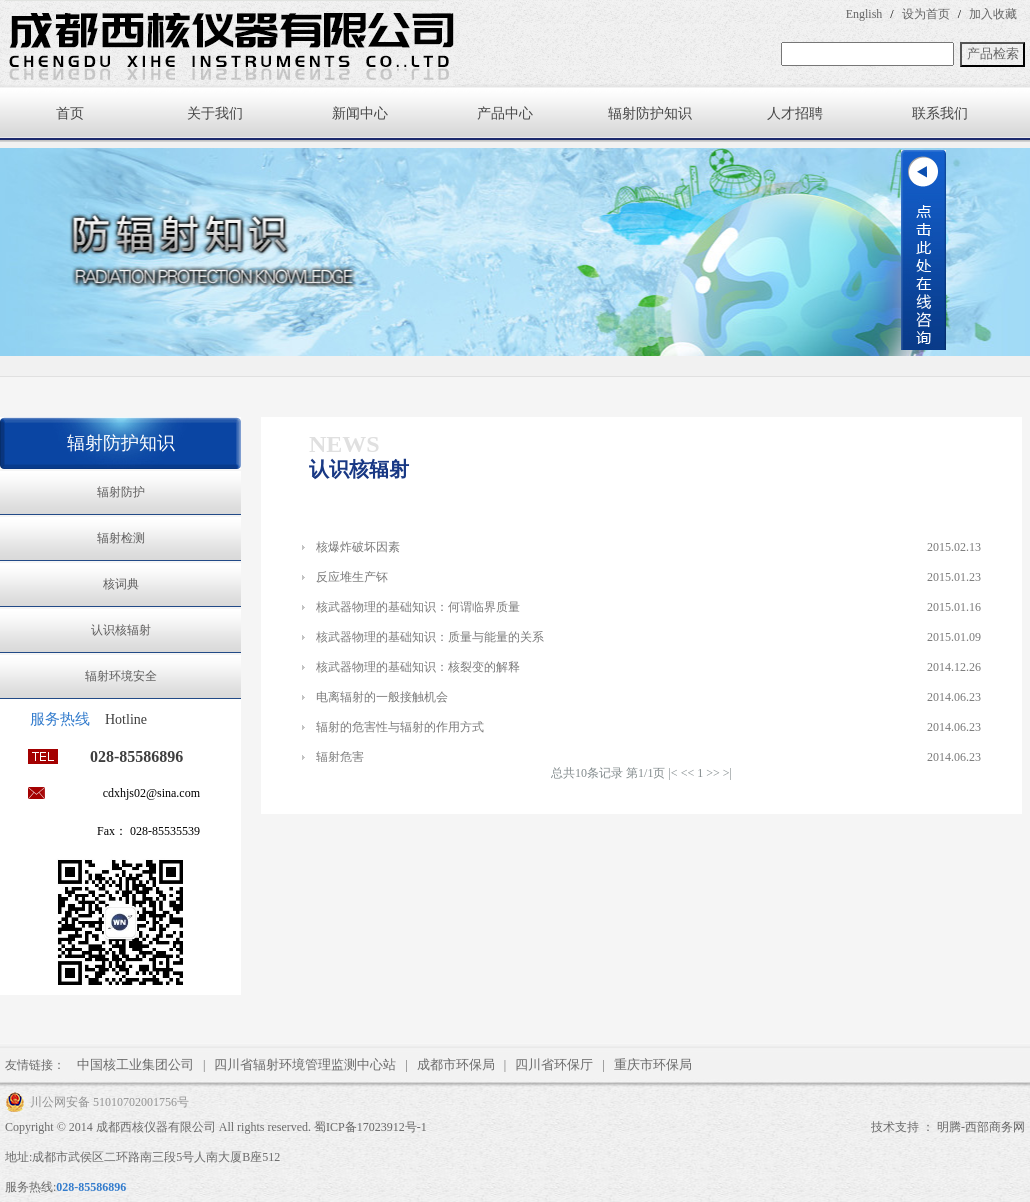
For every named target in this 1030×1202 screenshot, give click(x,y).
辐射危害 (340, 757)
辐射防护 (121, 492)
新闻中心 (360, 113)
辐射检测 (121, 538)
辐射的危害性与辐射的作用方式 (400, 727)
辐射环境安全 (121, 676)
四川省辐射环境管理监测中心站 (305, 1064)
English (864, 14)
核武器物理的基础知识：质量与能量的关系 (430, 637)
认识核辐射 (121, 630)
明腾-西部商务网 (981, 1127)
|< (672, 773)
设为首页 (926, 14)
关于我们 (215, 113)
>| (727, 773)
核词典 (121, 584)
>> (713, 773)
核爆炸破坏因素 (358, 547)
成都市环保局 (456, 1064)
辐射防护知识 (650, 113)
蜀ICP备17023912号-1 (370, 1127)
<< (688, 773)
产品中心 (505, 113)
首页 (70, 113)
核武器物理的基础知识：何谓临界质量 (418, 607)
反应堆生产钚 (352, 577)
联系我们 (940, 113)
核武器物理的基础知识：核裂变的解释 (418, 667)
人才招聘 (795, 113)
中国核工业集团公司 (135, 1064)
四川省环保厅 (554, 1064)
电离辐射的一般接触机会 (382, 697)
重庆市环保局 (653, 1064)
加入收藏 (993, 14)
